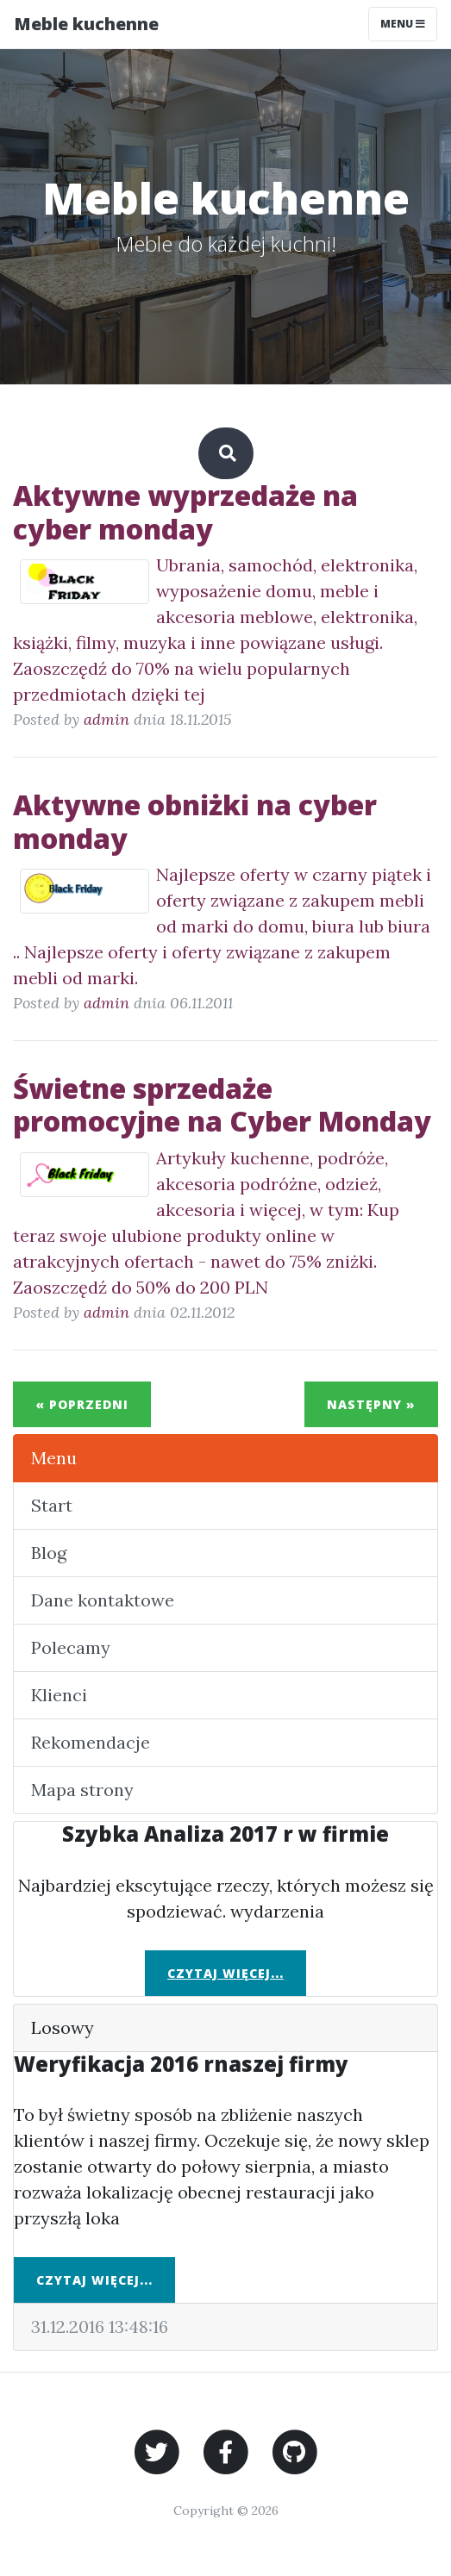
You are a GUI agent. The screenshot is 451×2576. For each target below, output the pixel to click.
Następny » (371, 1404)
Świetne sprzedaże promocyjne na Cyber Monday (222, 1104)
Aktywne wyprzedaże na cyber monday (185, 511)
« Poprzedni (81, 1404)
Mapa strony (82, 1789)
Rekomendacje (90, 1742)
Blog (48, 1552)
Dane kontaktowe (102, 1600)
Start (51, 1505)
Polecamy (70, 1647)
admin (106, 719)
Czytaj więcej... (225, 1973)
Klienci (59, 1695)
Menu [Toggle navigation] (402, 23)
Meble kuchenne (86, 23)
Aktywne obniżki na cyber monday (195, 821)
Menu (54, 1458)
